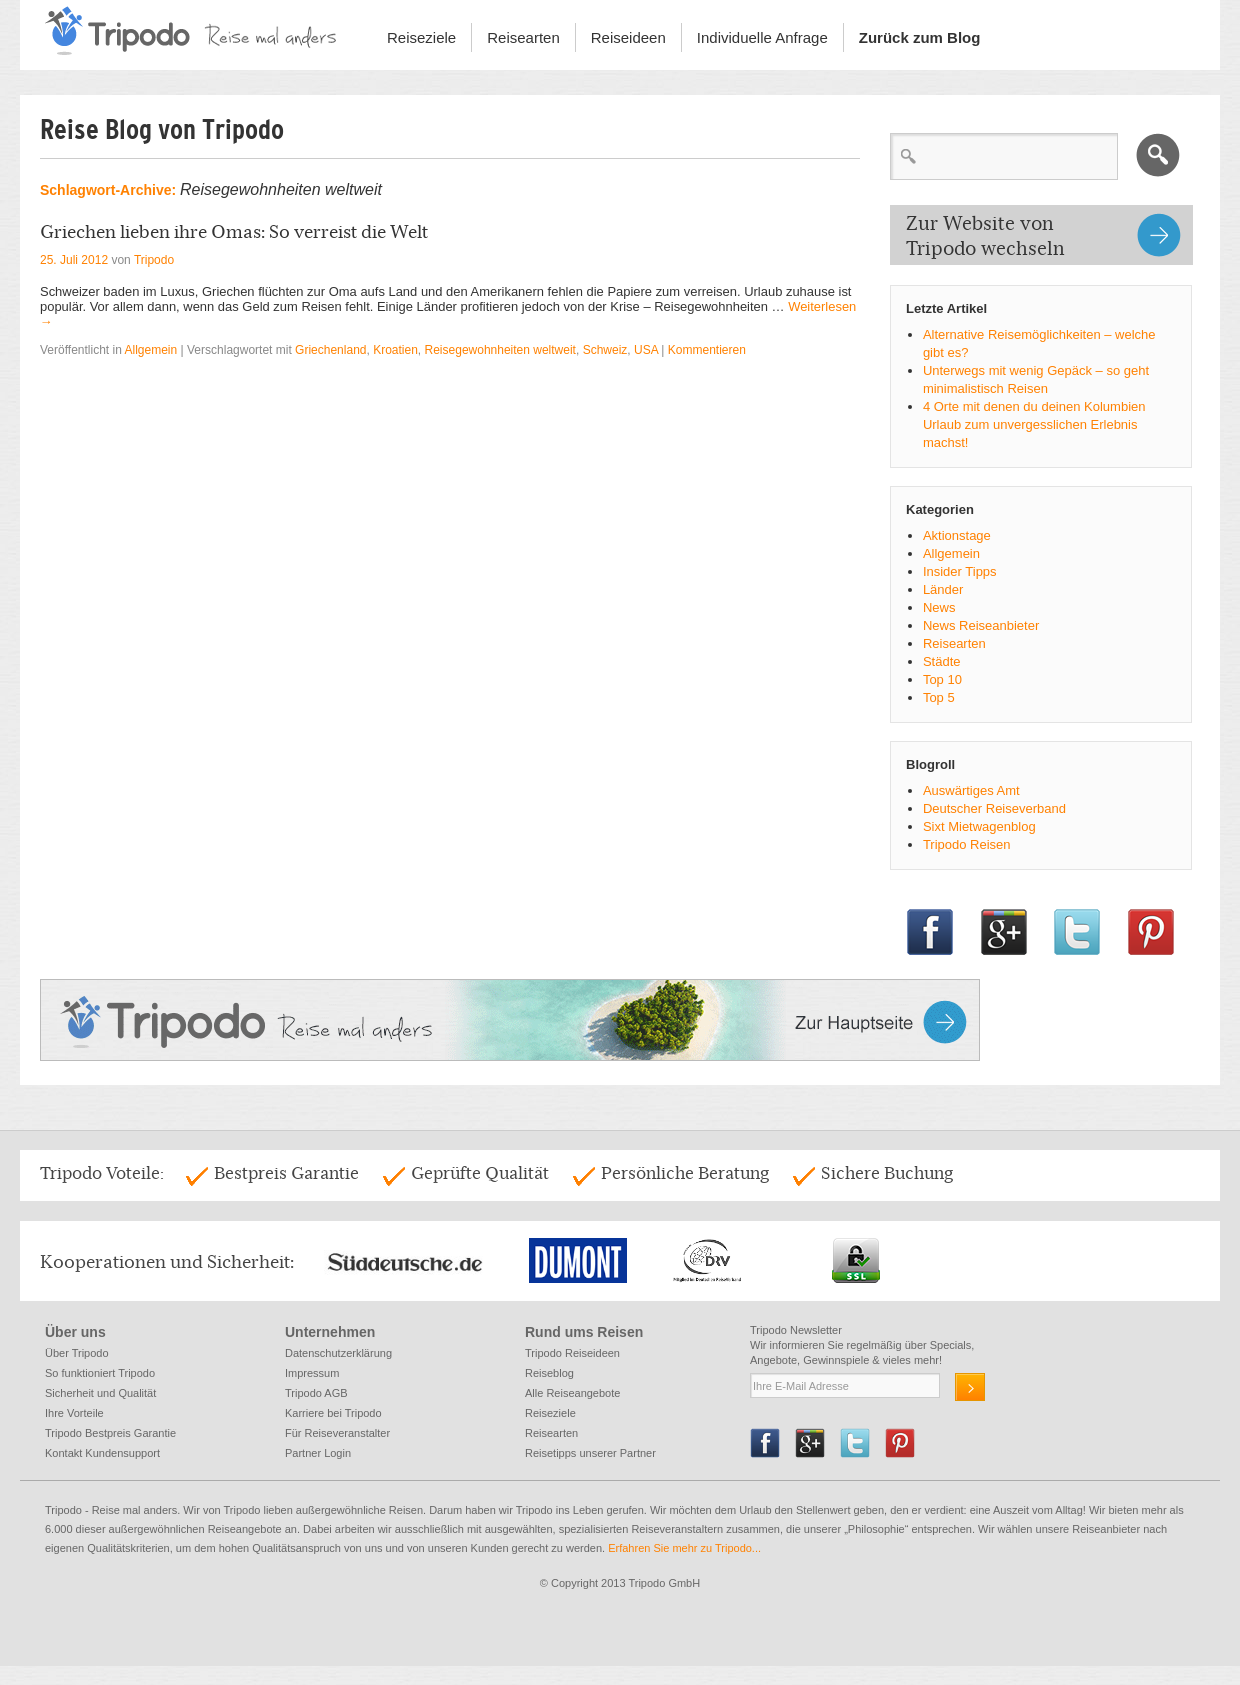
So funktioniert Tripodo (100, 1373)
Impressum (312, 1373)
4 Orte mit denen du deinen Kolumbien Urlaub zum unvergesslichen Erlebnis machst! (1034, 424)
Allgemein (151, 350)
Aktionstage (957, 535)
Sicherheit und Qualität (100, 1393)
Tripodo (154, 260)
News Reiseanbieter (981, 625)
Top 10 (942, 679)
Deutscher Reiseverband (994, 808)
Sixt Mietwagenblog (979, 826)
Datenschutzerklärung (338, 1353)
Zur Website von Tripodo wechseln (985, 236)
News (939, 607)
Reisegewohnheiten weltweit (500, 350)
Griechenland (330, 350)
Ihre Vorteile (74, 1413)
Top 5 (939, 697)
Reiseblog (549, 1373)
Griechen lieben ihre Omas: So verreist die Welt (234, 232)
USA (646, 350)
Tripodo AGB (316, 1393)
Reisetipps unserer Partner (590, 1453)
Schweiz (605, 350)
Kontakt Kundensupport (102, 1453)
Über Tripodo (77, 1353)
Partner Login (318, 1453)
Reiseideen (628, 37)
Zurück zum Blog (920, 37)
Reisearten (523, 37)
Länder (943, 589)
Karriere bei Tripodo (333, 1413)
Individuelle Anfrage (762, 37)
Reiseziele (421, 37)
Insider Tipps (960, 571)
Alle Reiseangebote (572, 1393)
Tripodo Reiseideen (572, 1353)
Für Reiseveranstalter (337, 1433)
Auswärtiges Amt (971, 790)
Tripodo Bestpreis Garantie (110, 1433)
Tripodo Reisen (967, 844)
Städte (942, 661)
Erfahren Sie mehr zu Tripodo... (686, 1548)
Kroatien (395, 350)
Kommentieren (707, 350)
